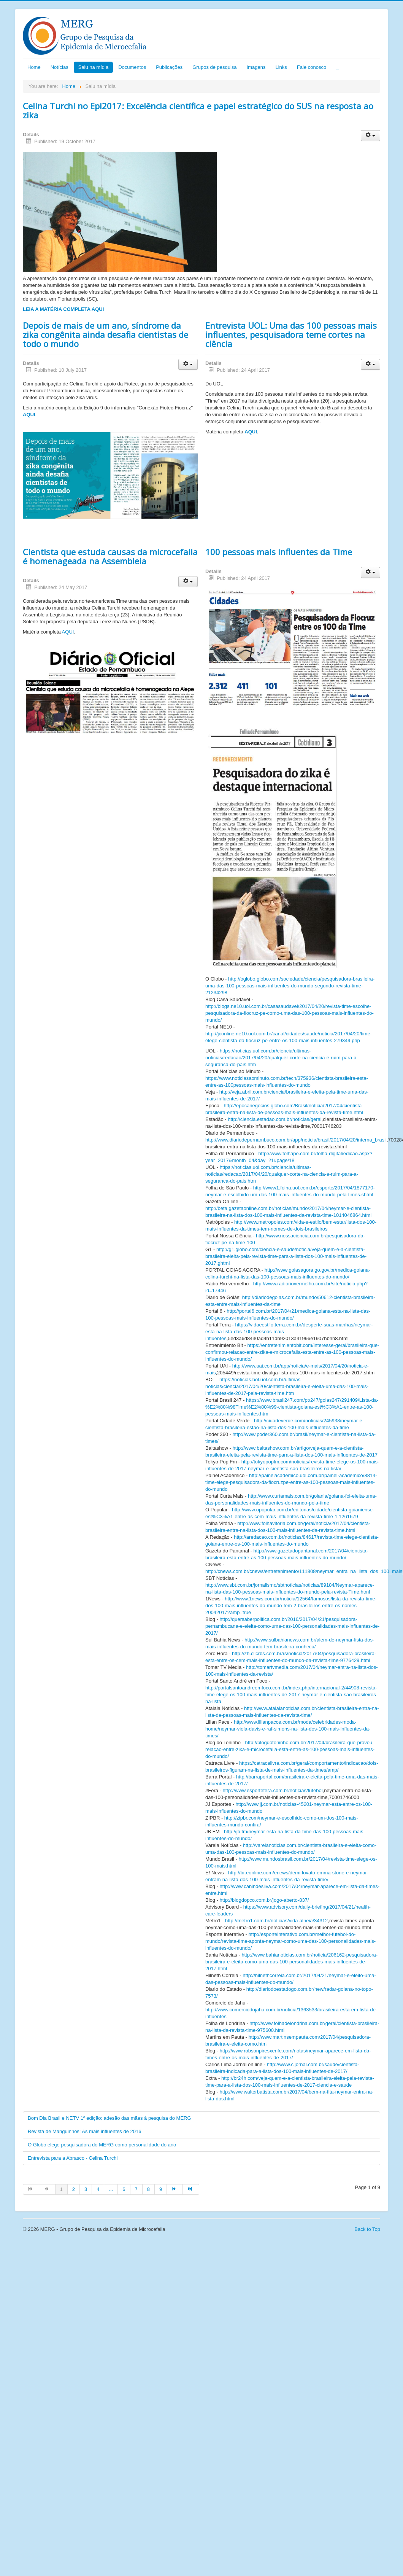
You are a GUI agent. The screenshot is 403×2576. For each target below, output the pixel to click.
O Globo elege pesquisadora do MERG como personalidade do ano (102, 2145)
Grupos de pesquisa (214, 67)
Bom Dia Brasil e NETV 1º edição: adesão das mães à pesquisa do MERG (109, 2118)
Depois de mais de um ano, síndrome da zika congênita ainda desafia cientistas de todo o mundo (105, 334)
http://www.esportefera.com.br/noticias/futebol (273, 1790)
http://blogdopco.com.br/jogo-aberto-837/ (264, 1900)
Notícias (59, 67)
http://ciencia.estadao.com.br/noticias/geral (274, 1119)
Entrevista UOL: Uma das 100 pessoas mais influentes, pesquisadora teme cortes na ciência (291, 334)
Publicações (169, 67)
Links (281, 67)
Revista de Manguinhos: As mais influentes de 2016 (84, 2131)
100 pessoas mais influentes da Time (278, 551)
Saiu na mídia (93, 67)
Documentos (132, 67)
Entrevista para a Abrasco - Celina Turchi (72, 2158)
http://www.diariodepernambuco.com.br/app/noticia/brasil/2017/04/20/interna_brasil (296, 1140)
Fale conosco (311, 67)
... (111, 2189)
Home (34, 67)
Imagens (256, 67)
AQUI (29, 414)
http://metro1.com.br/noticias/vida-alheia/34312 (276, 1920)
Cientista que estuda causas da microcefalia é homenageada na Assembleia (110, 556)
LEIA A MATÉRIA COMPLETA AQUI (63, 309)
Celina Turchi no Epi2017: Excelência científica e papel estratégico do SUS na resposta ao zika (198, 110)
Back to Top (367, 2229)
